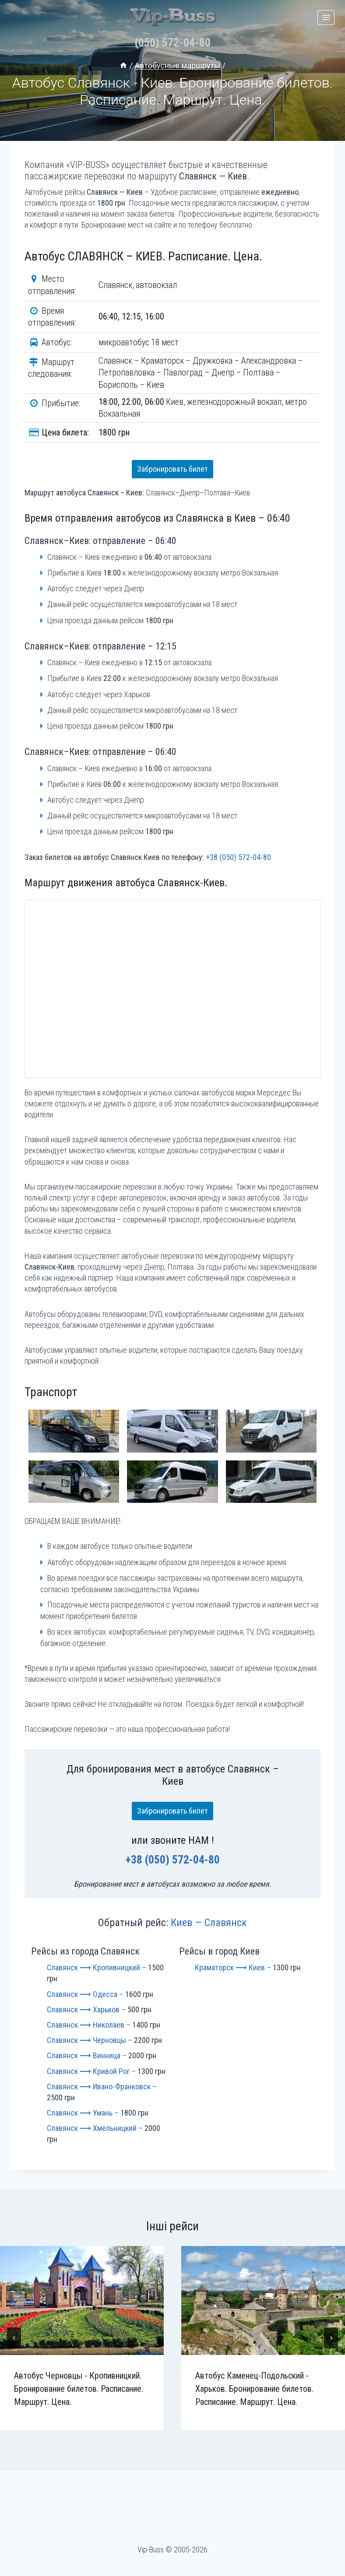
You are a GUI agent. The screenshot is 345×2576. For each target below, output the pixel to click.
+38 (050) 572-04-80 (238, 861)
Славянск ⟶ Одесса (82, 1998)
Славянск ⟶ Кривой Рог (88, 2075)
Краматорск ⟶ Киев (230, 1971)
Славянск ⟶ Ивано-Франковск (99, 2090)
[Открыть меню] (325, 17)
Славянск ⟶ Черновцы (86, 2044)
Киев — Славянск (209, 1926)
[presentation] (82, 2304)
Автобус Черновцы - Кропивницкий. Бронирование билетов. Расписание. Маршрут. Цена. (78, 2392)
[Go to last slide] (14, 2341)
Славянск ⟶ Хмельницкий (92, 2132)
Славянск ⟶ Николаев (85, 2028)
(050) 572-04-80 (172, 46)
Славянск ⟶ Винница (83, 2059)
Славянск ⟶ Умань (80, 2116)
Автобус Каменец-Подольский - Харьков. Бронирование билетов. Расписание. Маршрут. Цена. (254, 2392)
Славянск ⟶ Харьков (83, 2013)
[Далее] (331, 2341)
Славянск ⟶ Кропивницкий (93, 1971)
